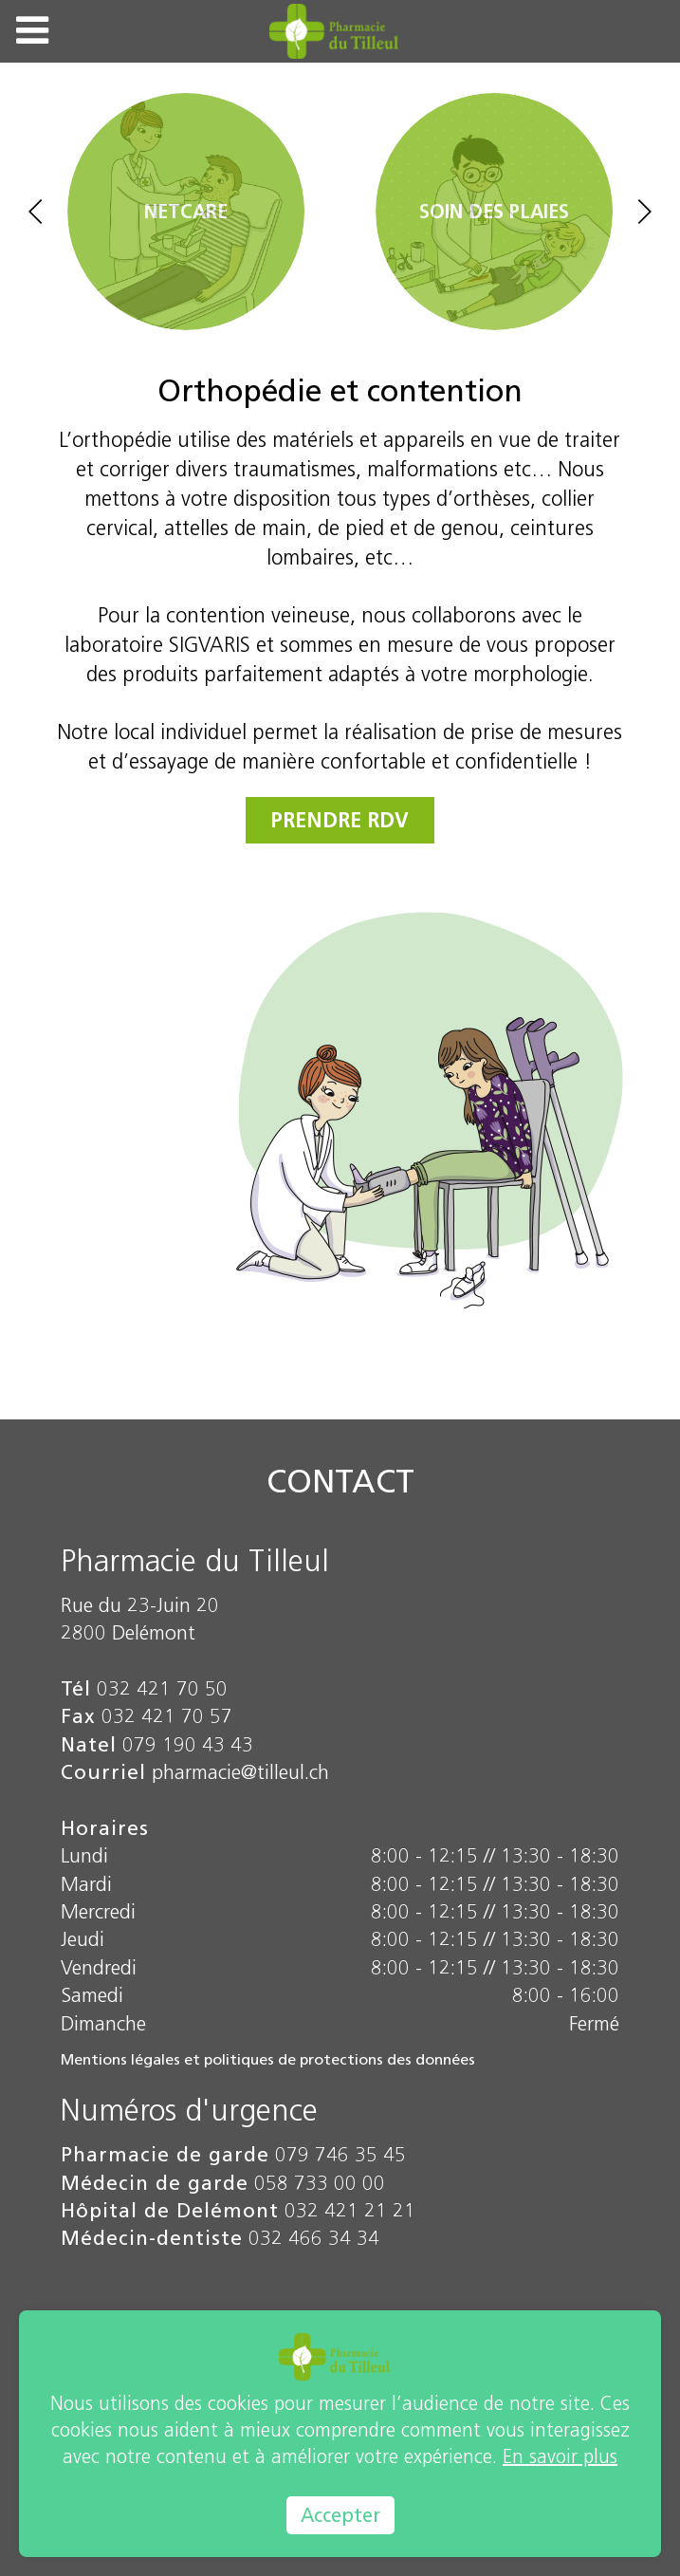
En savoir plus (560, 2456)
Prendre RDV (339, 820)
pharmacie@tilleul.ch (240, 1772)
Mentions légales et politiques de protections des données (268, 2059)
